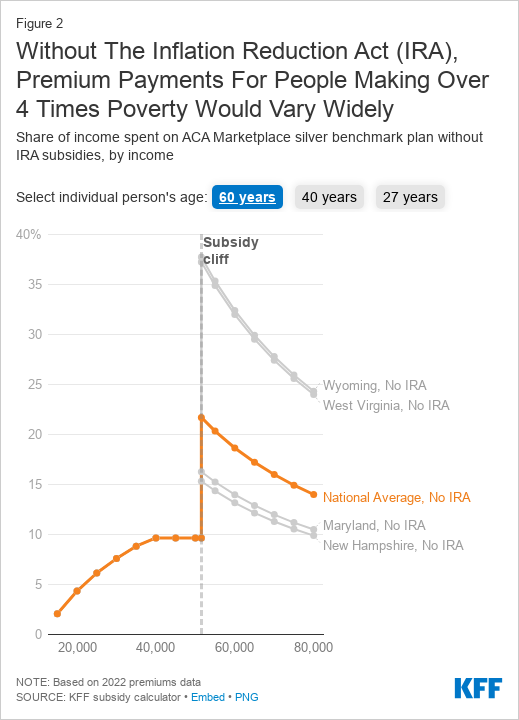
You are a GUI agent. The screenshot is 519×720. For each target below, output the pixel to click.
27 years (410, 197)
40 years (329, 197)
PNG (247, 697)
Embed (208, 697)
